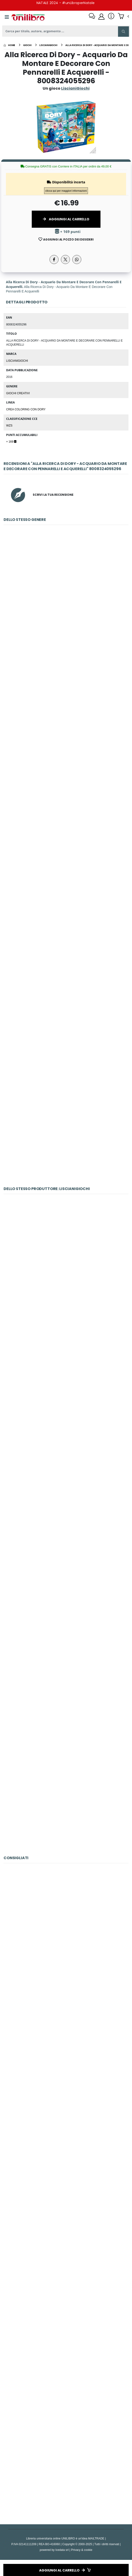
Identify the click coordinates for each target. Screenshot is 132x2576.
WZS (9, 425)
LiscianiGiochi (17, 360)
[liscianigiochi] (48, 45)
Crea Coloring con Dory (26, 409)
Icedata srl (62, 2550)
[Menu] (7, 17)
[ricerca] (66, 31)
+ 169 (11, 441)
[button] (123, 16)
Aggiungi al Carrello (66, 219)
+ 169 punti (68, 231)
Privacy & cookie (81, 2550)
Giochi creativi (18, 393)
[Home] (9, 45)
